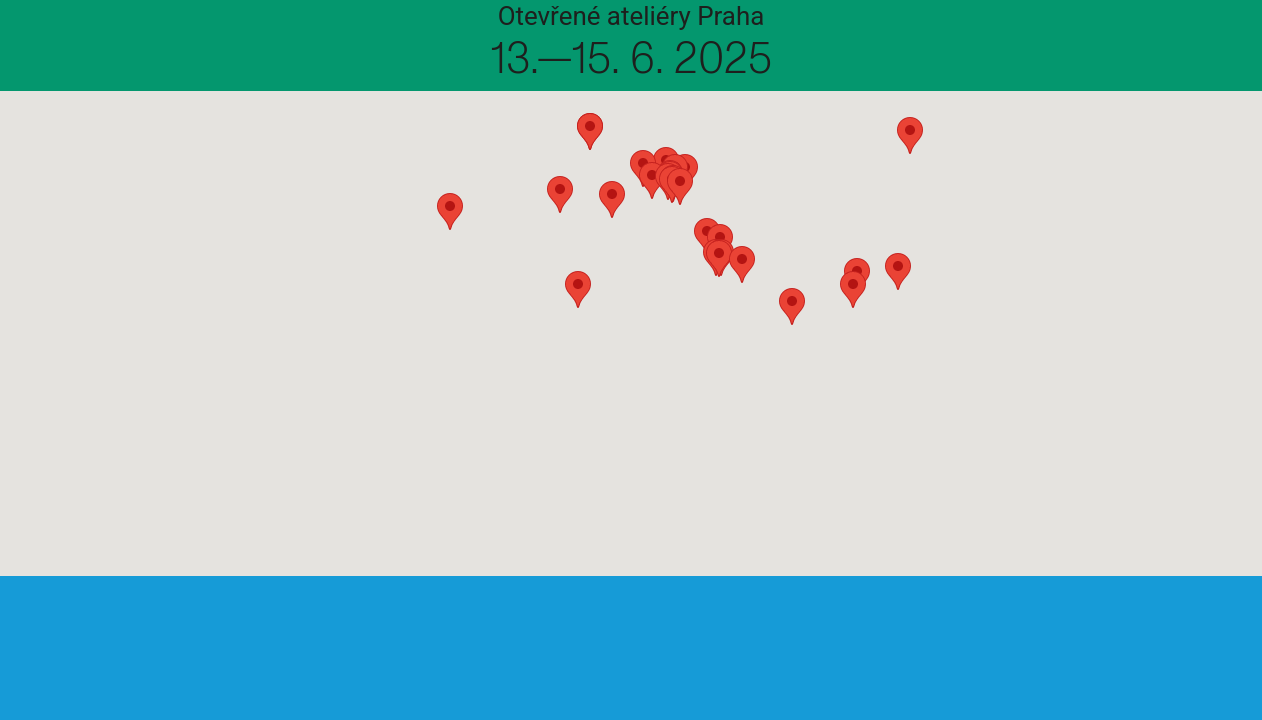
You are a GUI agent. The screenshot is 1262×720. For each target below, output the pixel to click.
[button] (331, 496)
